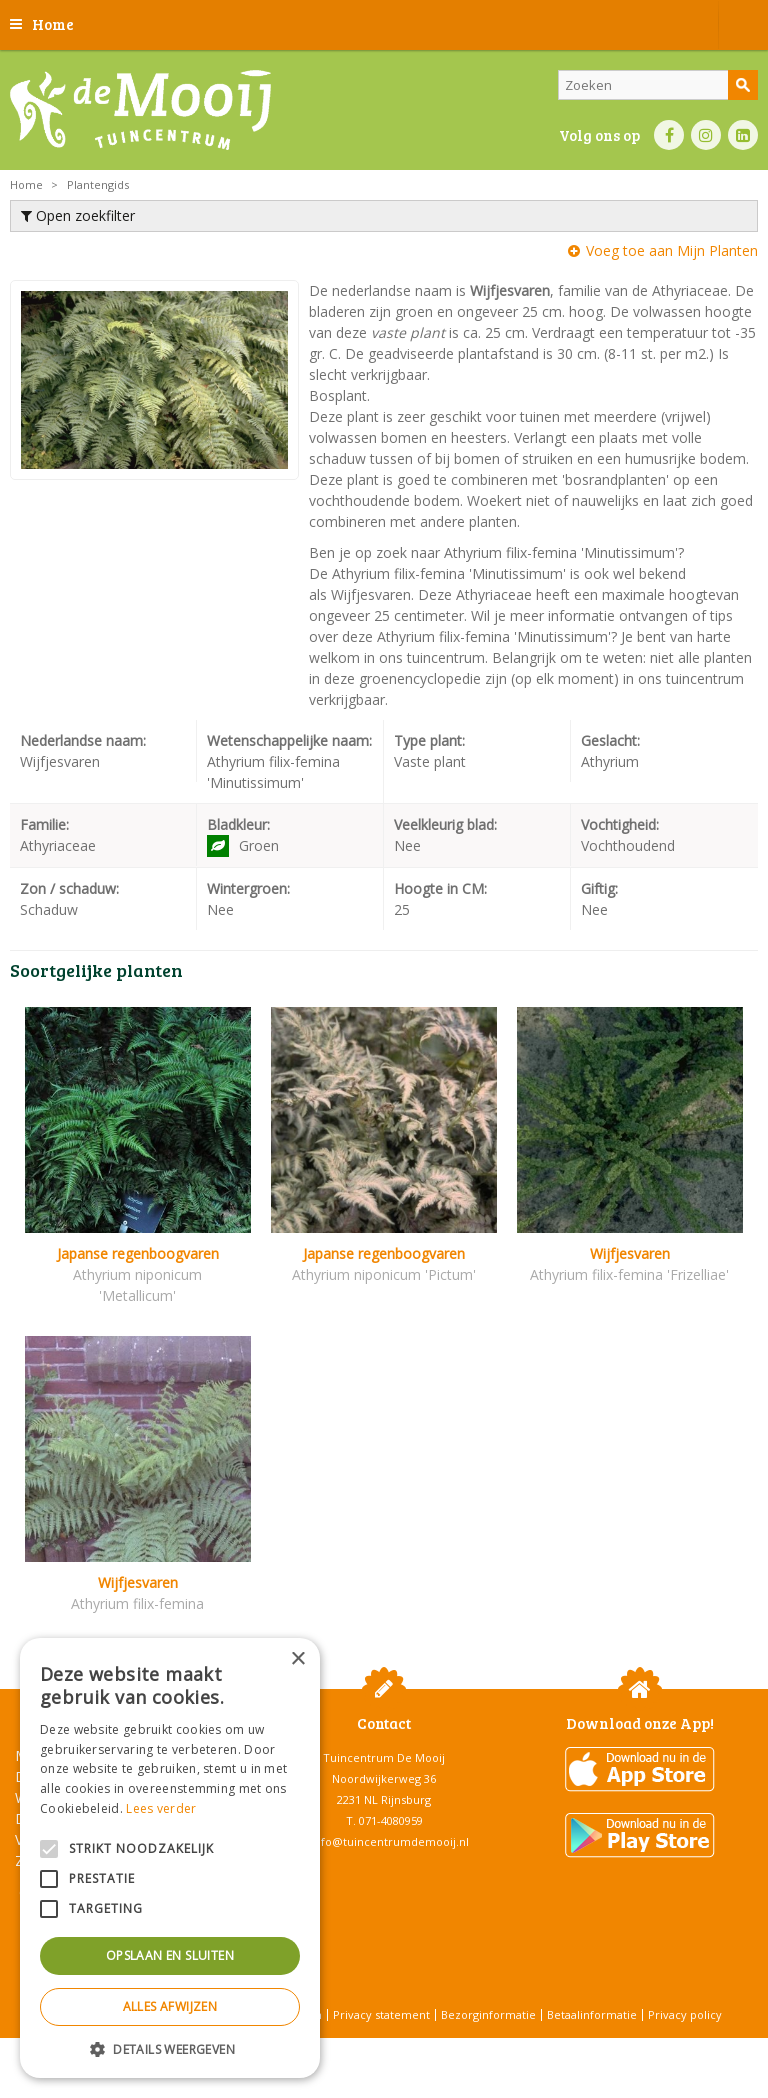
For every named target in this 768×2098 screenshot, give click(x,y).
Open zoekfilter (78, 215)
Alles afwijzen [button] (170, 2006)
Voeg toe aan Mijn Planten (672, 250)
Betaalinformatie (592, 2014)
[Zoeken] (658, 85)
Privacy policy (685, 2014)
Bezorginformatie (488, 2014)
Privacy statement (381, 2014)
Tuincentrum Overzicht (434, 2047)
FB (669, 135)
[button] (170, 2048)
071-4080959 (391, 1820)
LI (743, 135)
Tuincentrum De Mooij (384, 1757)
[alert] (170, 1858)
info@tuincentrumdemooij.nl (390, 1841)
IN (706, 135)
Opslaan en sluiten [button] (170, 1955)
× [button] (297, 1659)
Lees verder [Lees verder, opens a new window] (161, 1808)
